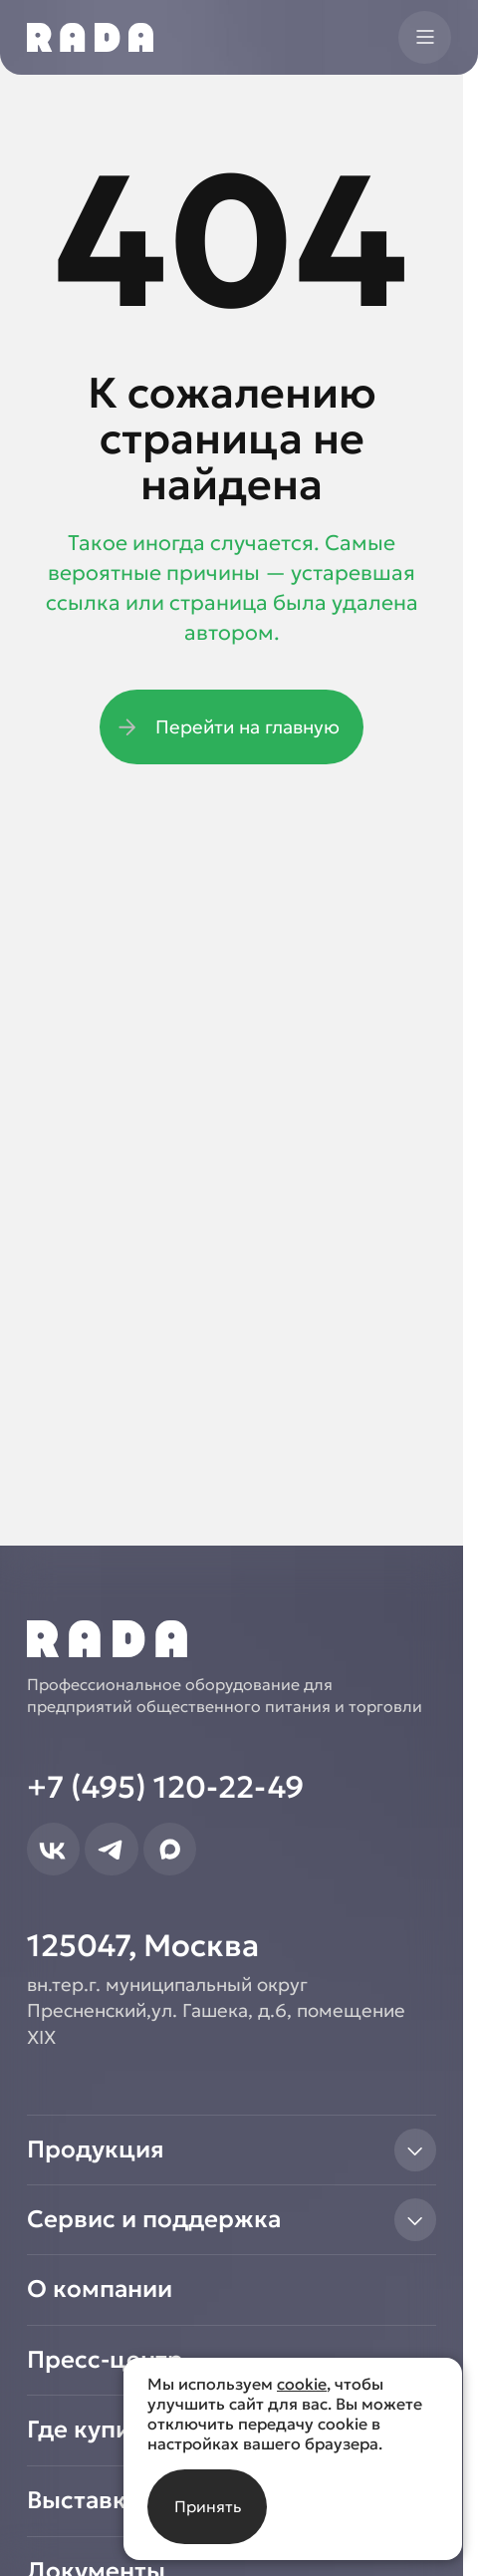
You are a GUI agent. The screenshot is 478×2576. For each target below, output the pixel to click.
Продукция (232, 2150)
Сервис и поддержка (232, 2219)
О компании (99, 2289)
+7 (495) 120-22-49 (165, 1787)
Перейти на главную (226, 727)
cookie (302, 2384)
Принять (207, 2506)
